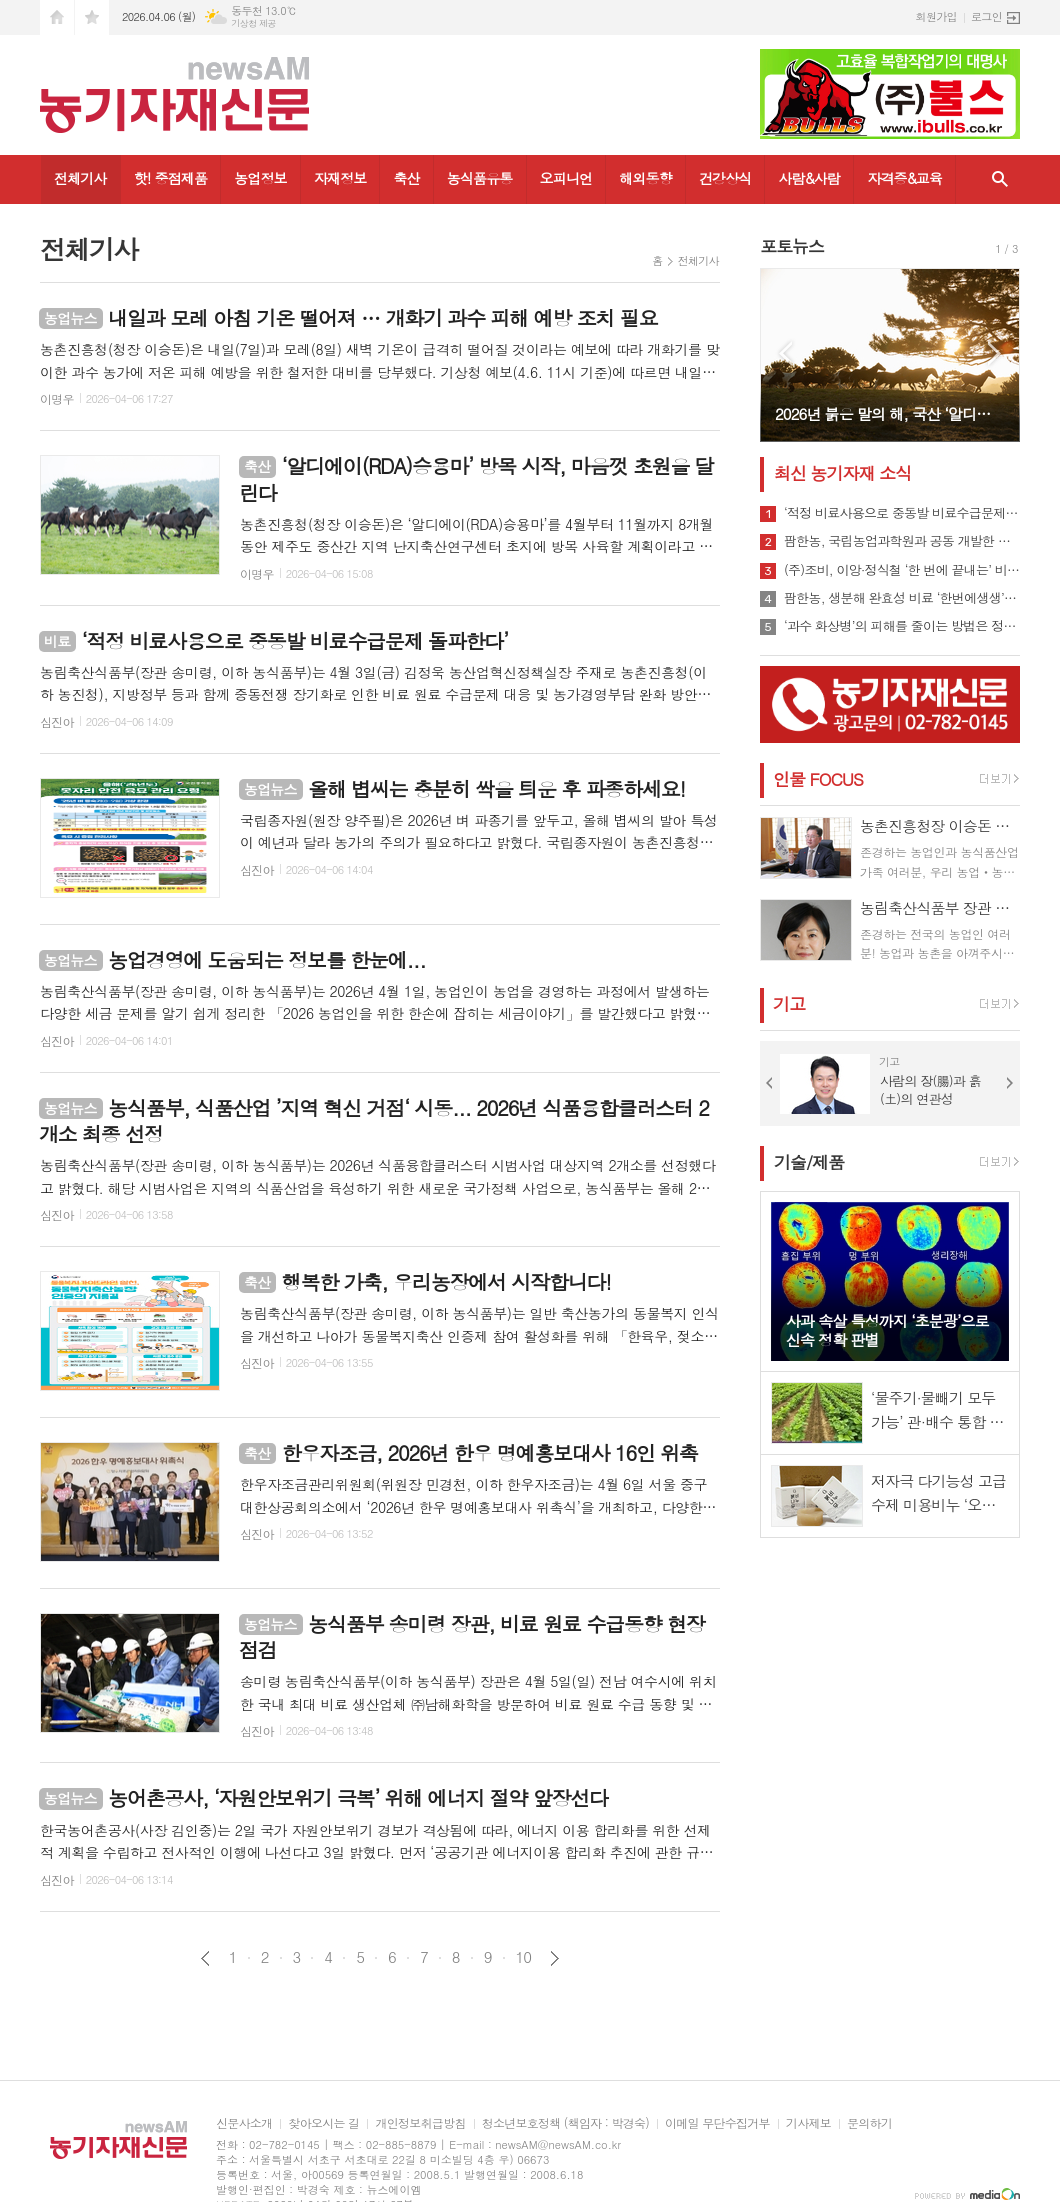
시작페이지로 (57, 17)
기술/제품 (809, 1162)
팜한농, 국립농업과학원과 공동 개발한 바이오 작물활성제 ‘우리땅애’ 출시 (902, 541)
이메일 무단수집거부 (717, 2123)
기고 (789, 1004)
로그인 (986, 16)
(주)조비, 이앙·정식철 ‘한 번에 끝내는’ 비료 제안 (902, 570)
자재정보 (340, 178)
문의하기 (869, 2123)
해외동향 (645, 178)
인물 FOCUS (818, 779)
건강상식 (725, 178)
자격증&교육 (904, 178)
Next (994, 353)
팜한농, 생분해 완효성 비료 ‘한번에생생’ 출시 (902, 598)
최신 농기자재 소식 (842, 473)
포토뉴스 (792, 246)
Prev (785, 353)
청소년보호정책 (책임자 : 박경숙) (565, 2123)
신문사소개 (244, 2123)
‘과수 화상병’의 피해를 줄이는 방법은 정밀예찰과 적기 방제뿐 (902, 626)
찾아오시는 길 (323, 2123)
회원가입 (936, 16)
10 (524, 1957)
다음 (554, 1958)
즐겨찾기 (92, 17)
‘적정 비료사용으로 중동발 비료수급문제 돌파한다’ (902, 513)
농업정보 (260, 178)
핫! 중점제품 (170, 178)
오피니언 (566, 178)
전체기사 (80, 178)
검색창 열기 (1000, 179)
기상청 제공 (253, 23)
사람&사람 (809, 178)
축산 (406, 178)
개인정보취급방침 (420, 2123)
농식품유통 (480, 178)
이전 (205, 1958)
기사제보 (808, 2123)
